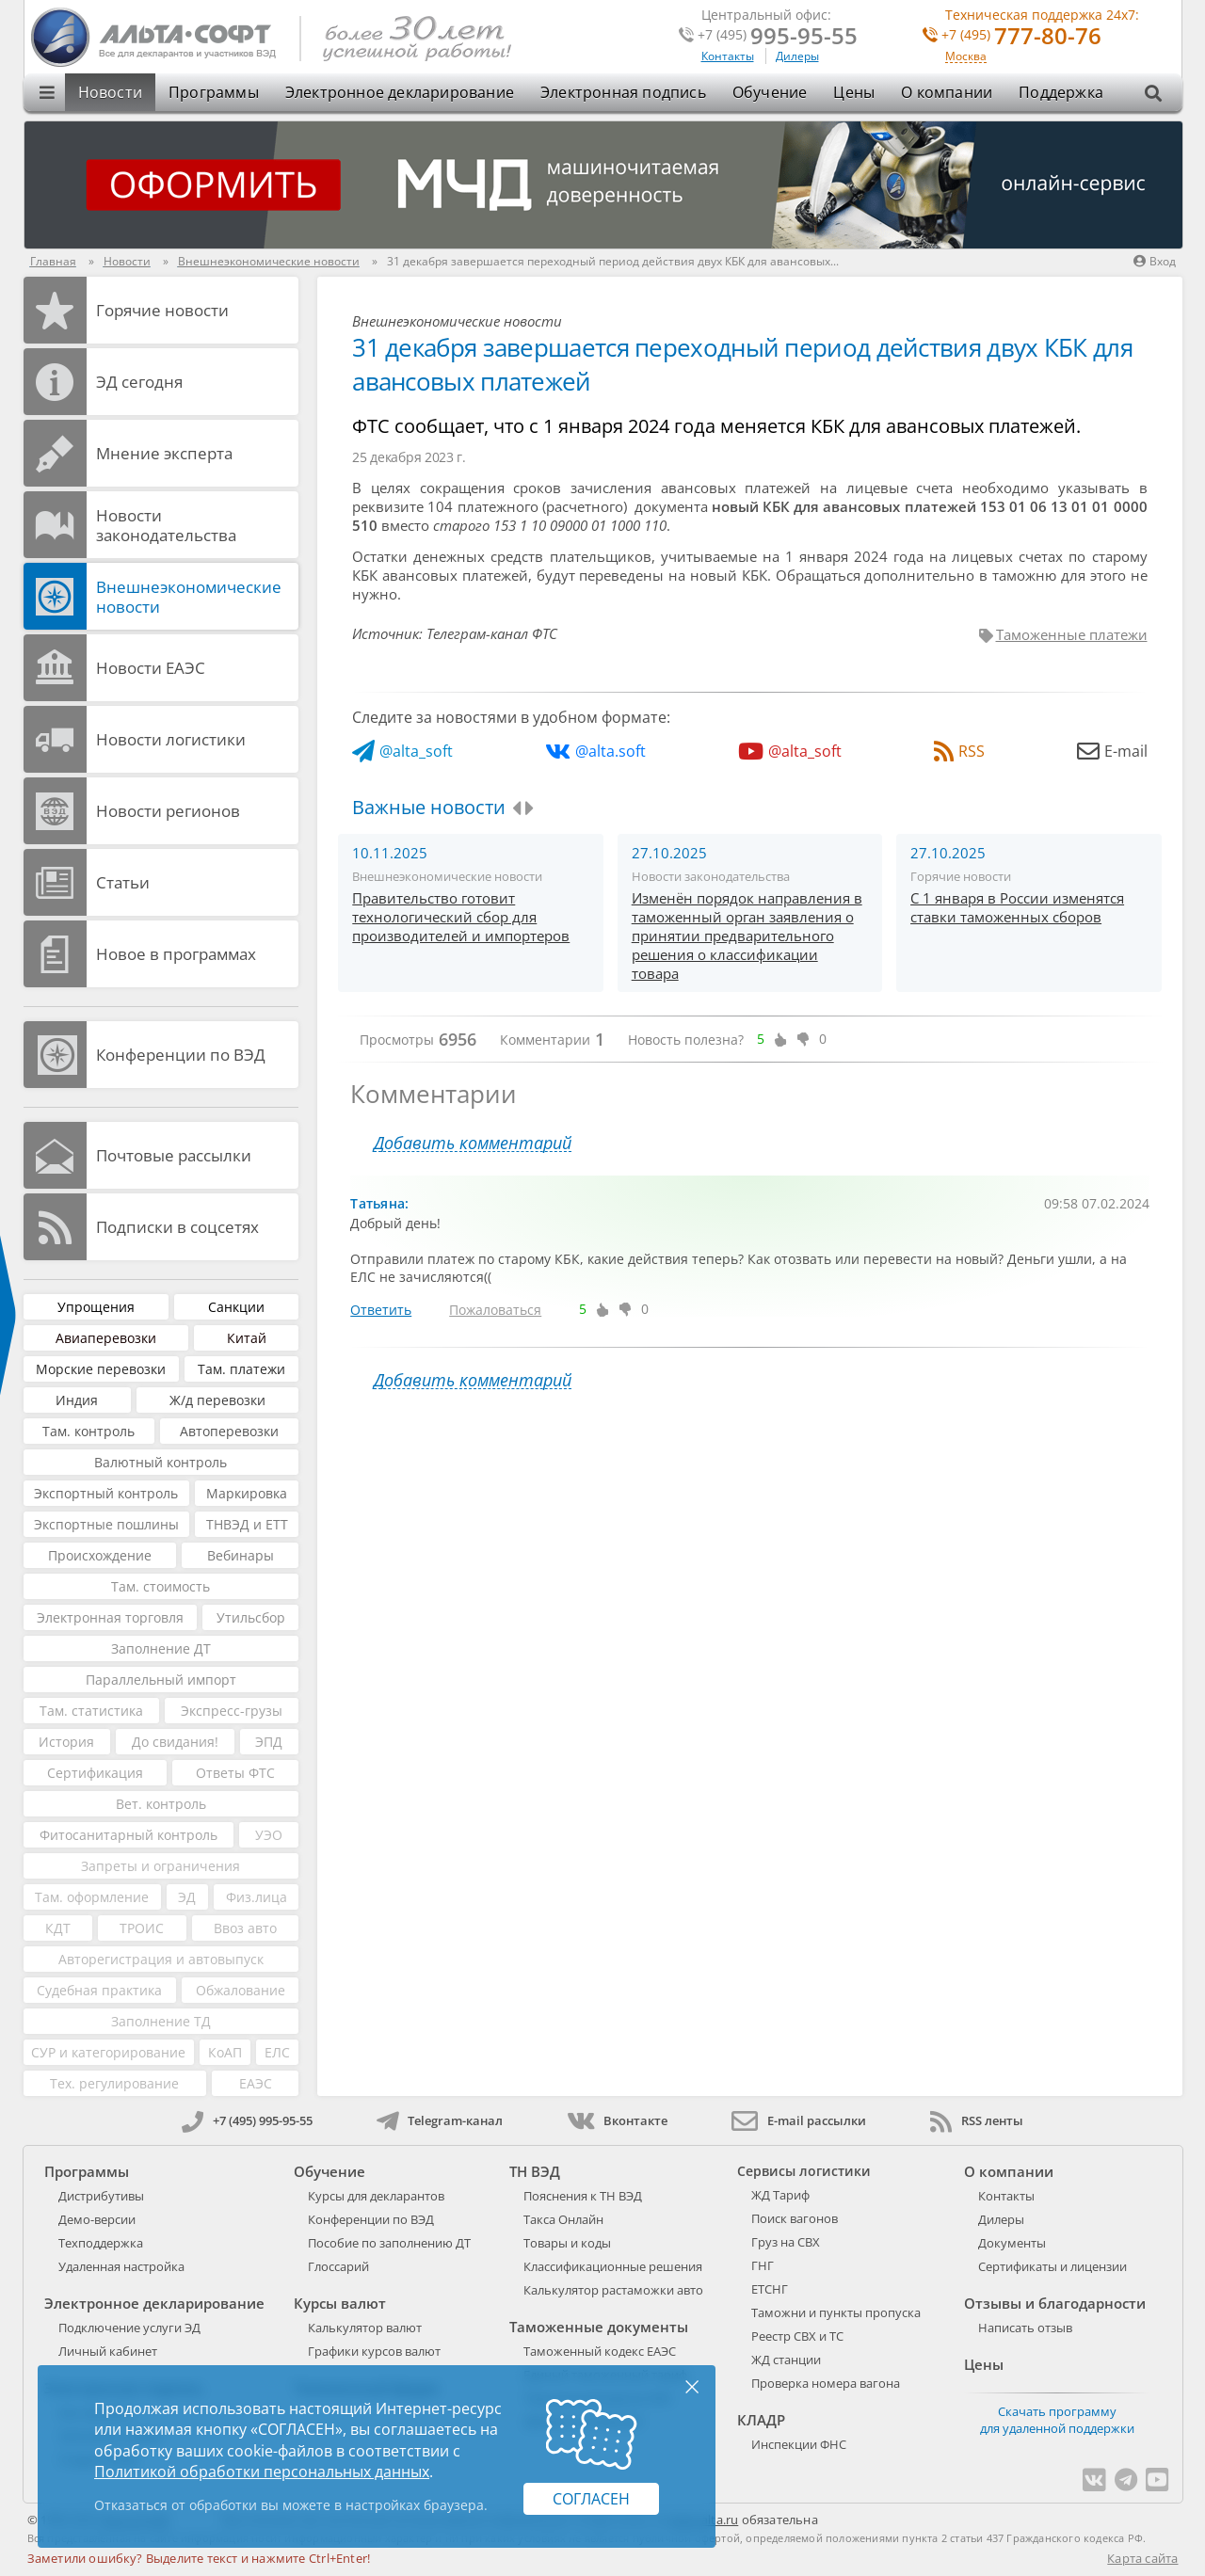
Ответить (380, 1310)
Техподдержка (100, 2242)
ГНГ (762, 2265)
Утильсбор (251, 1617)
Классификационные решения (612, 2266)
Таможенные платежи (1072, 634)
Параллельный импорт (161, 1679)
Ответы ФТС (235, 1773)
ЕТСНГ (769, 2288)
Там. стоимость (160, 1586)
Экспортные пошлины (106, 1524)
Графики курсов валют (374, 2351)
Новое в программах (176, 954)
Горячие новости (162, 310)
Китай (246, 1338)
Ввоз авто (245, 1928)
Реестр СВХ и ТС (797, 2336)
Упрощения (96, 1307)
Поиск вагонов (794, 2218)
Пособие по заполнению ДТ (389, 2242)
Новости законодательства (166, 525)
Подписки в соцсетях (177, 1227)
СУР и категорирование (108, 2052)
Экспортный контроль (106, 1493)
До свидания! (175, 1742)
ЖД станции (786, 2359)
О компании (946, 92)
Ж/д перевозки (217, 1400)
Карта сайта (1142, 2558)
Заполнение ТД (161, 2021)
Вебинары (240, 1555)
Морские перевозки (101, 1369)
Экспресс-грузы (231, 1711)
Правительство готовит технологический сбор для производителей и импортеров (461, 916)
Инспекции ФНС (798, 2444)
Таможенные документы (598, 2326)
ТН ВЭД (534, 2171)
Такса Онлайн (563, 2219)
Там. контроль (88, 1431)
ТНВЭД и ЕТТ (247, 1524)
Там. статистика (91, 1711)
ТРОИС (142, 1928)
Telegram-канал (440, 2120)
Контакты (727, 56)
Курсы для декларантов (376, 2195)
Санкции (236, 1307)
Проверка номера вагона (825, 2383)
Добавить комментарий (472, 1143)
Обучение (770, 92)
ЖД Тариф (780, 2194)
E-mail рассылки (798, 2120)
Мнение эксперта (164, 453)
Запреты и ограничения (160, 1866)
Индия (77, 1400)
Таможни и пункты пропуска (836, 2312)
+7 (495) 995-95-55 (247, 2120)
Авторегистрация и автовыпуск (161, 1959)
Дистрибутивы (101, 2195)
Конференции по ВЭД (180, 1054)
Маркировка (246, 1493)
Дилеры (797, 56)
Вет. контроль (161, 1804)
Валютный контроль (160, 1462)
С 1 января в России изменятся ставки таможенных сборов (1017, 907)
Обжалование (240, 1990)
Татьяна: (379, 1203)
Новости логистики (171, 739)
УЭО (268, 1835)
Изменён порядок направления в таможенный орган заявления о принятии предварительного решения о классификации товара (747, 935)
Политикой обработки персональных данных (261, 2471)
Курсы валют (340, 2303)
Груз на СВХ (785, 2241)
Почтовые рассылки (173, 1155)
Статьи (123, 882)
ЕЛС (277, 2052)
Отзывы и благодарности (1055, 2303)
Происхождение (100, 1555)
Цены (854, 92)
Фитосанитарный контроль (128, 1835)
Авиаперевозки (106, 1338)
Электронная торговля (110, 1617)
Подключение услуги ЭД (129, 2327)
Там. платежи (241, 1369)
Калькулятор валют (365, 2327)
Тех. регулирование (114, 2083)
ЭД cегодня (139, 381)
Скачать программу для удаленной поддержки (1057, 2420)
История (66, 1742)
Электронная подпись (623, 92)
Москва (966, 57)
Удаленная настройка (121, 2266)
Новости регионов (168, 811)
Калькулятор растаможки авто (613, 2289)
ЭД (187, 1897)
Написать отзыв (1025, 2327)
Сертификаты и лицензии (1052, 2266)
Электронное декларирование (399, 92)
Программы (214, 92)
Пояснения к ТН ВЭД (582, 2195)
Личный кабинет (107, 2351)
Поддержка (1061, 92)
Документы (1012, 2242)
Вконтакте (617, 2120)
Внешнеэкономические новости (188, 596)
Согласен (591, 2498)
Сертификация (95, 1773)
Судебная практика (99, 1990)
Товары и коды (567, 2242)
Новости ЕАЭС (150, 668)
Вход (1154, 261)
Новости (110, 92)
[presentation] (516, 808)
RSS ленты (976, 2120)
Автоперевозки (229, 1431)
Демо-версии (97, 2219)
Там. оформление (92, 1897)
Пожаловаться (495, 1310)
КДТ (58, 1928)
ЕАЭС (255, 2083)
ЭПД (268, 1742)
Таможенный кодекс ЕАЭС (599, 2351)
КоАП (225, 2052)
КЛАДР (761, 2419)
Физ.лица (256, 1897)
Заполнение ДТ (161, 1648)
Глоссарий (338, 2266)
